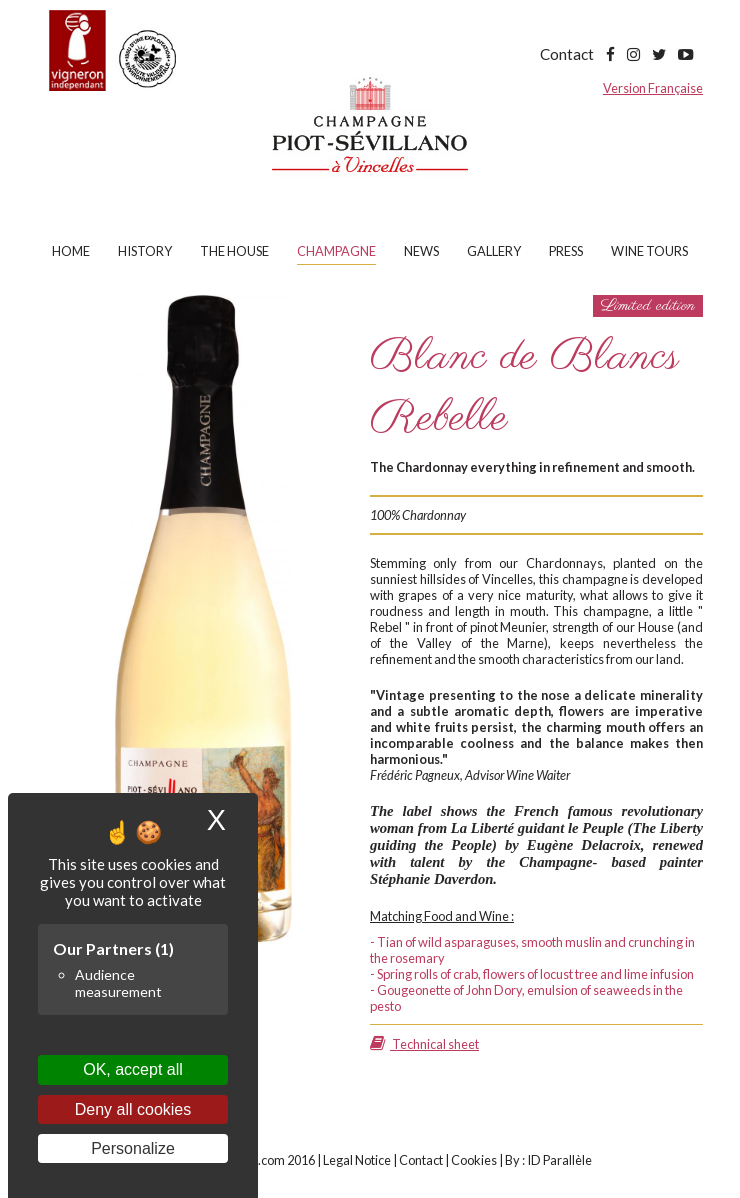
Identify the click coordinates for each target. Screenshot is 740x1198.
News (421, 251)
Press (566, 251)
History (145, 251)
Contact (567, 54)
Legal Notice (357, 1160)
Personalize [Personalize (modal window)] (133, 1148)
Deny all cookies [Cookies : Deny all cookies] (133, 1109)
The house (234, 251)
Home (71, 251)
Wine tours (649, 251)
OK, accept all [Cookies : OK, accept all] (133, 1069)
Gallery (494, 251)
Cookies (474, 1160)
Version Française (653, 88)
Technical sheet (424, 1044)
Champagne (336, 251)
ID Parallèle (559, 1160)
